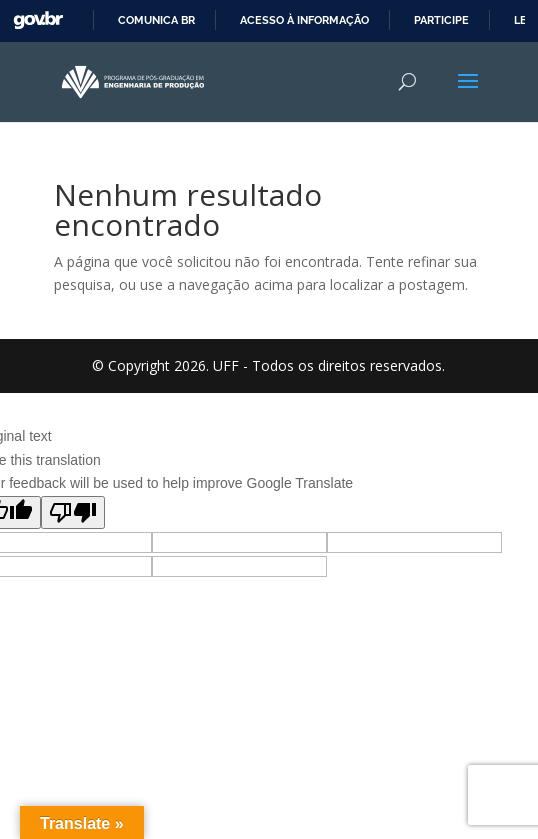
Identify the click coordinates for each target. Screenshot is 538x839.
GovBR (38, 20)
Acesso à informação (304, 20)
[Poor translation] (73, 512)
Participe (441, 20)
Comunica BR (156, 20)
